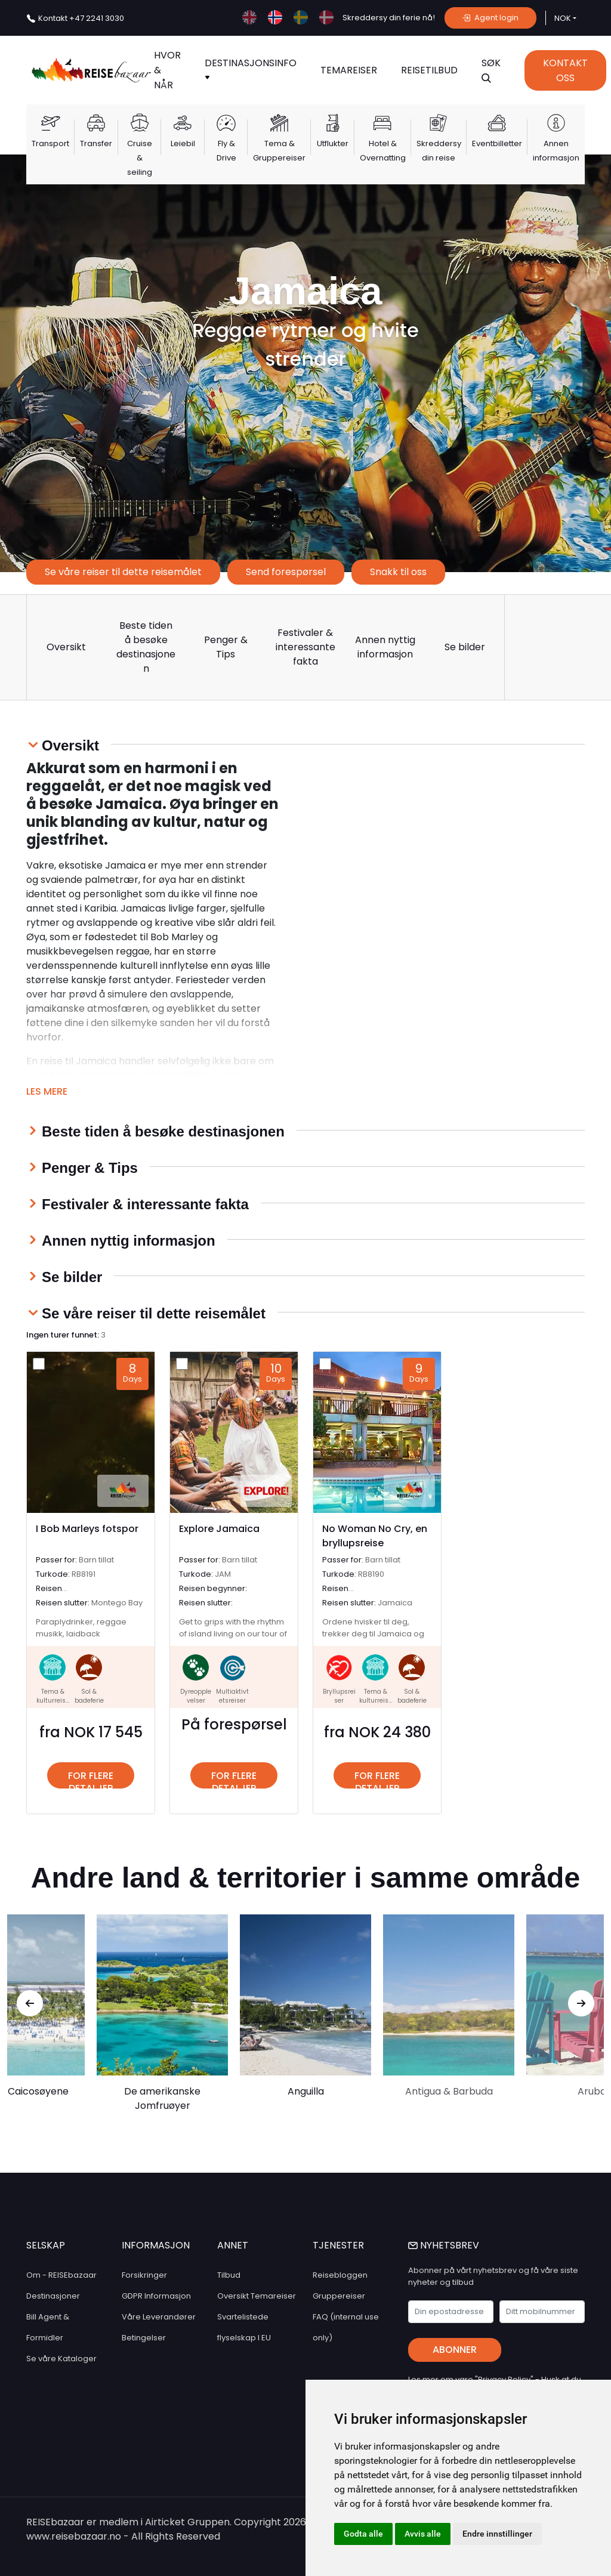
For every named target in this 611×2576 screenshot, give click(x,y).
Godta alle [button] (363, 2533)
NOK (562, 18)
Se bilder (465, 647)
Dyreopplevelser (195, 1696)
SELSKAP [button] (45, 2245)
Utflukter (332, 143)
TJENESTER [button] (338, 2245)
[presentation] (30, 2003)
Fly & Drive (226, 150)
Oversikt (66, 647)
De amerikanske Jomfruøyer (162, 2098)
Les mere (46, 1091)
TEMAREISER (348, 70)
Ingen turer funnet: (66, 1334)
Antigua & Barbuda (449, 2091)
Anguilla (306, 2091)
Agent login (490, 17)
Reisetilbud (429, 70)
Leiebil (183, 143)
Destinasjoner (53, 2296)
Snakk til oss (398, 572)
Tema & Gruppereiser (279, 150)
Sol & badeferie (89, 1696)
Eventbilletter (497, 143)
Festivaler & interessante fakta (305, 647)
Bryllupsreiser (339, 1696)
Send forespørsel (286, 572)
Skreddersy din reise (438, 150)
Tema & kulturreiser (52, 1700)
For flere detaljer (90, 1779)
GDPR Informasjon (156, 2296)
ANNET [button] (232, 2245)
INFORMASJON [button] (156, 2245)
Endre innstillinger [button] (497, 2533)
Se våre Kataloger (61, 2358)
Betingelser (144, 2337)
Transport (50, 143)
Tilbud (228, 2275)
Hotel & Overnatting (383, 150)
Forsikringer (144, 2275)
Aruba (592, 2091)
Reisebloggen (340, 2275)
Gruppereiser (339, 2296)
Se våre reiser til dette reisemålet (123, 572)
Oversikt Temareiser (256, 2296)
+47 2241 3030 (81, 18)
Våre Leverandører (159, 2316)
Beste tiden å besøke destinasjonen (145, 647)
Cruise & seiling (139, 158)
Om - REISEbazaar (61, 2275)
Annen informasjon (556, 150)
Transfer (96, 143)
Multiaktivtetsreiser (232, 1696)
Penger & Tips (226, 647)
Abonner (455, 2349)
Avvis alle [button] (423, 2533)
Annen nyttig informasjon (385, 647)
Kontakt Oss (565, 70)
